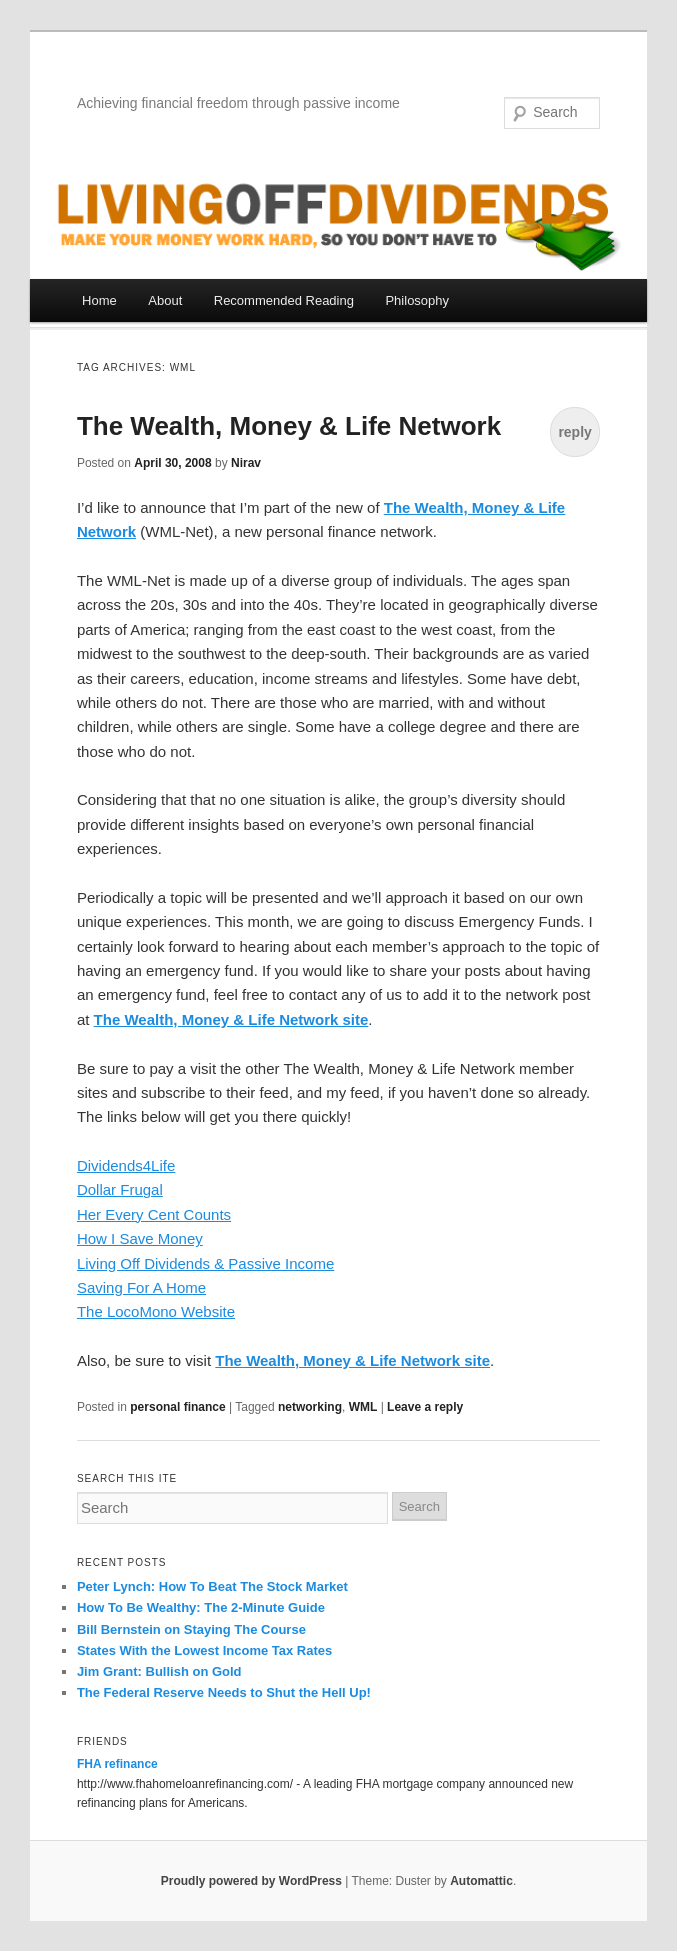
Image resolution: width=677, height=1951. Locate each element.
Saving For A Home (141, 1287)
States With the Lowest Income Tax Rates (204, 1650)
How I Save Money (140, 1238)
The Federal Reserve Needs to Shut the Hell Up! (224, 1692)
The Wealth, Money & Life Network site (352, 1360)
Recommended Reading (284, 300)
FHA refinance (117, 1764)
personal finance (177, 1407)
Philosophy (417, 300)
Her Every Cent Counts (154, 1214)
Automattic (481, 1881)
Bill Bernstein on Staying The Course (191, 1629)
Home (99, 300)
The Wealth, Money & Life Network (289, 426)
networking (310, 1407)
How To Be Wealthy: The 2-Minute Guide (201, 1607)
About (165, 300)
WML (363, 1407)
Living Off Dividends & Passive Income (205, 1263)
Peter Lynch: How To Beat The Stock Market (212, 1586)
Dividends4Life (126, 1165)
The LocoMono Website (156, 1311)
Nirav (246, 463)
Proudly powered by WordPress (251, 1881)
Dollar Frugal (120, 1189)
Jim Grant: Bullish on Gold (159, 1671)
